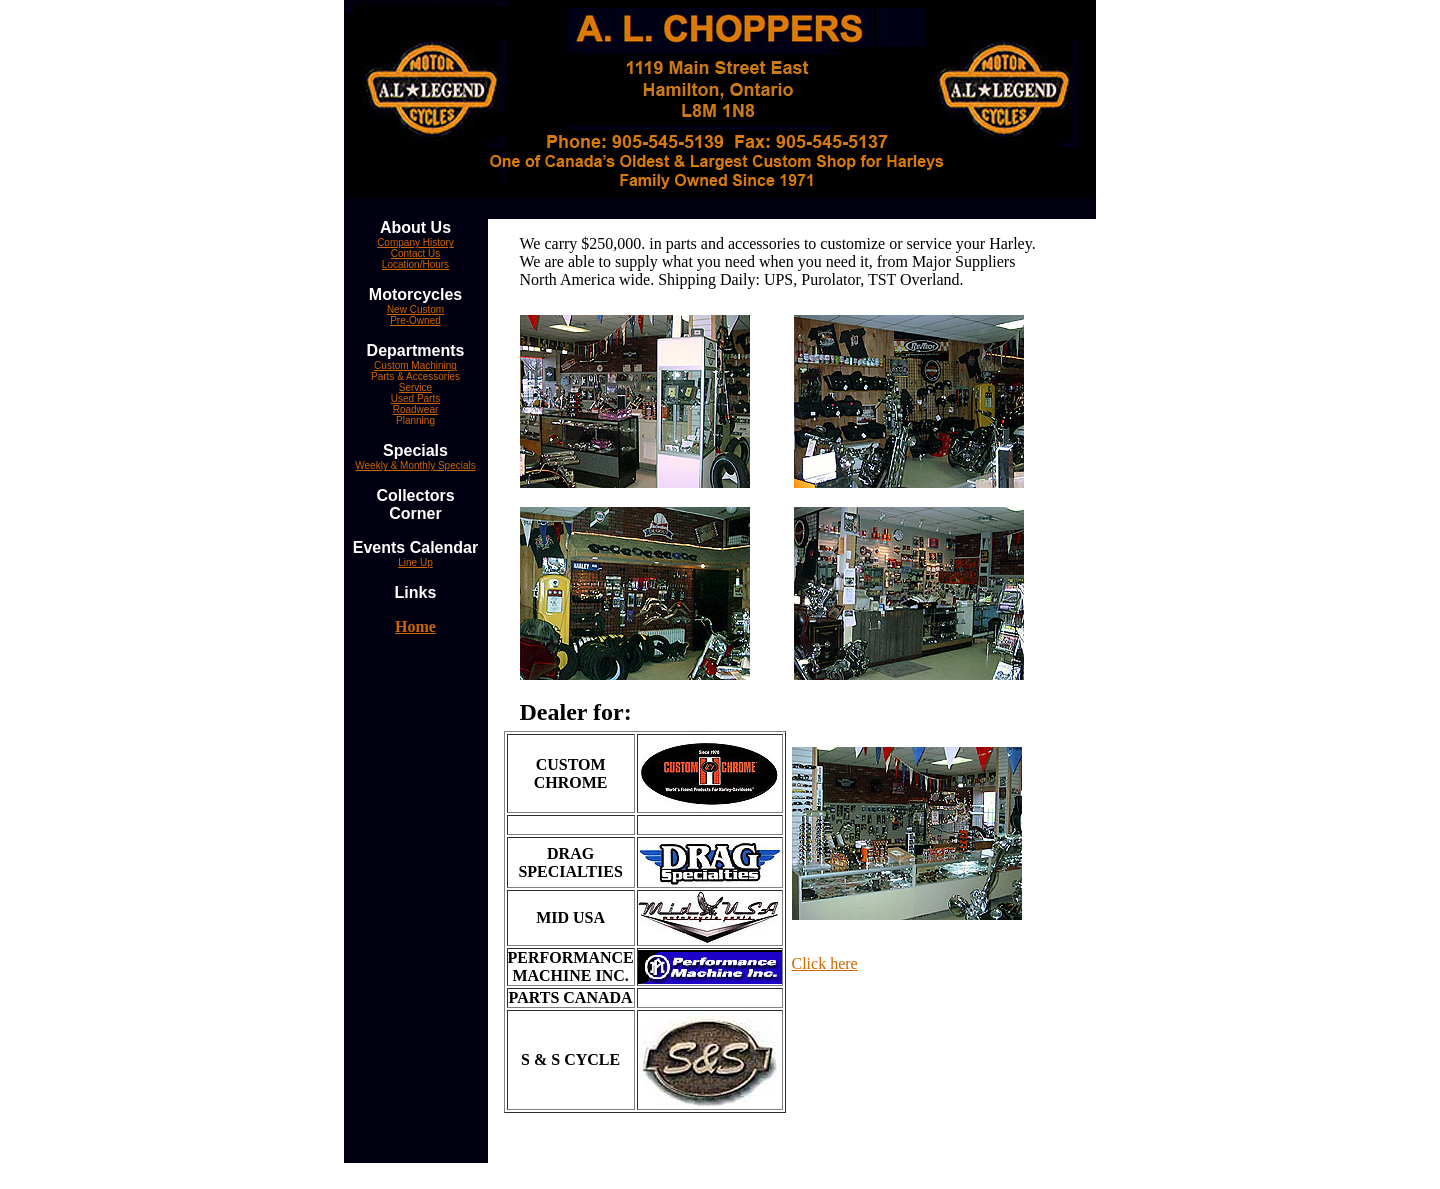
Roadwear (416, 409)
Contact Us (415, 253)
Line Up (415, 562)
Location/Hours (415, 264)
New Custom (415, 309)
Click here (825, 963)
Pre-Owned (415, 320)
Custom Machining (415, 365)
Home (415, 626)
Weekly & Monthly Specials (415, 465)
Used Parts (415, 398)
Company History (415, 242)
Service (415, 387)
